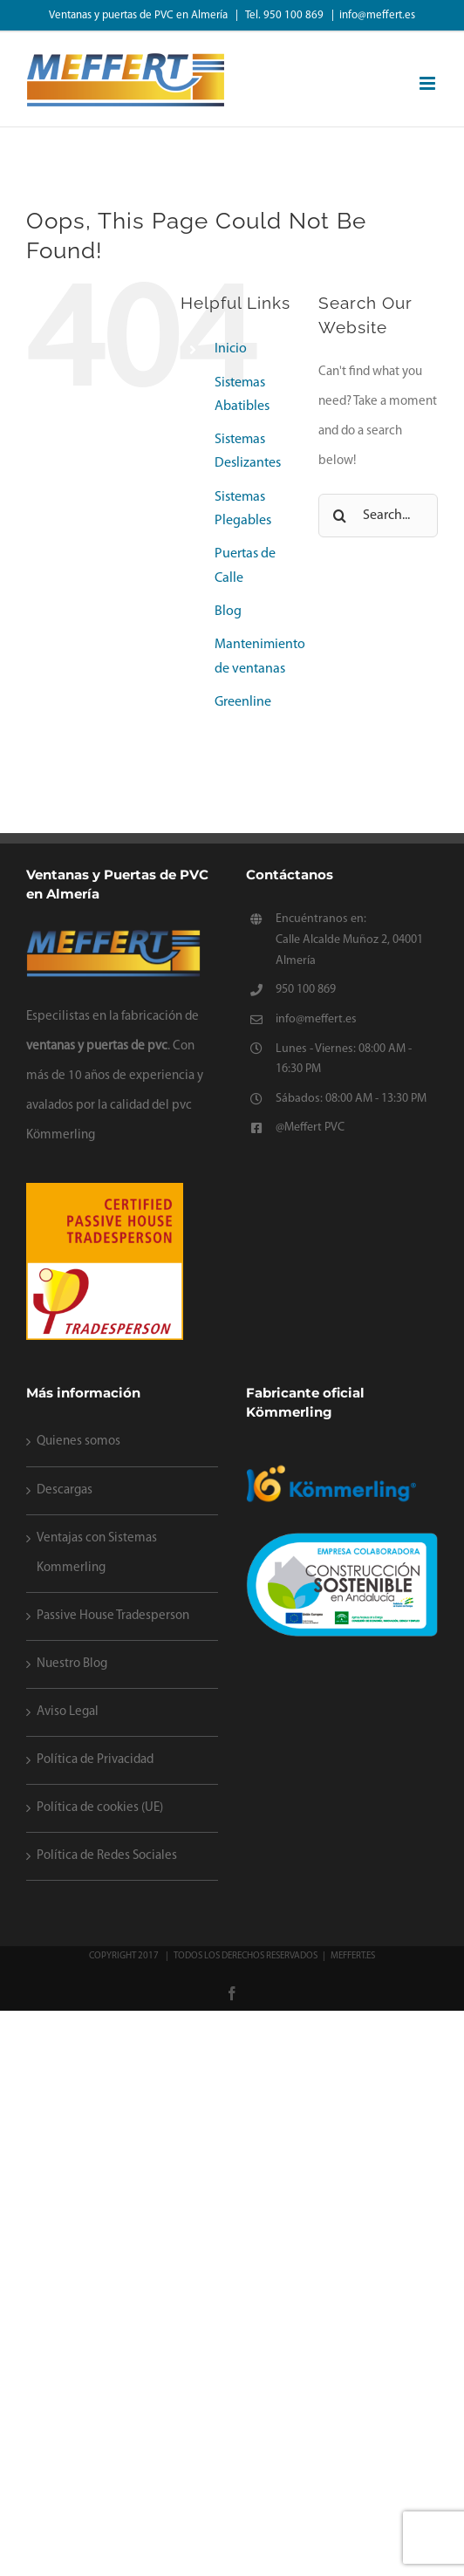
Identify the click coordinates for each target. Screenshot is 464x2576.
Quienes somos (78, 1441)
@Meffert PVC (310, 1127)
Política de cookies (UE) (100, 1807)
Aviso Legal (68, 1711)
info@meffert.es (377, 15)
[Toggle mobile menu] (429, 83)
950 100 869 (306, 989)
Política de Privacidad (95, 1759)
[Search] (340, 515)
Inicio (231, 349)
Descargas (64, 1490)
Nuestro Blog (72, 1664)
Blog (228, 611)
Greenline (243, 702)
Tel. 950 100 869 (285, 15)
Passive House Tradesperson (113, 1616)
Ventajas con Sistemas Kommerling (97, 1553)
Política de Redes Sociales (107, 1855)
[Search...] (378, 515)
